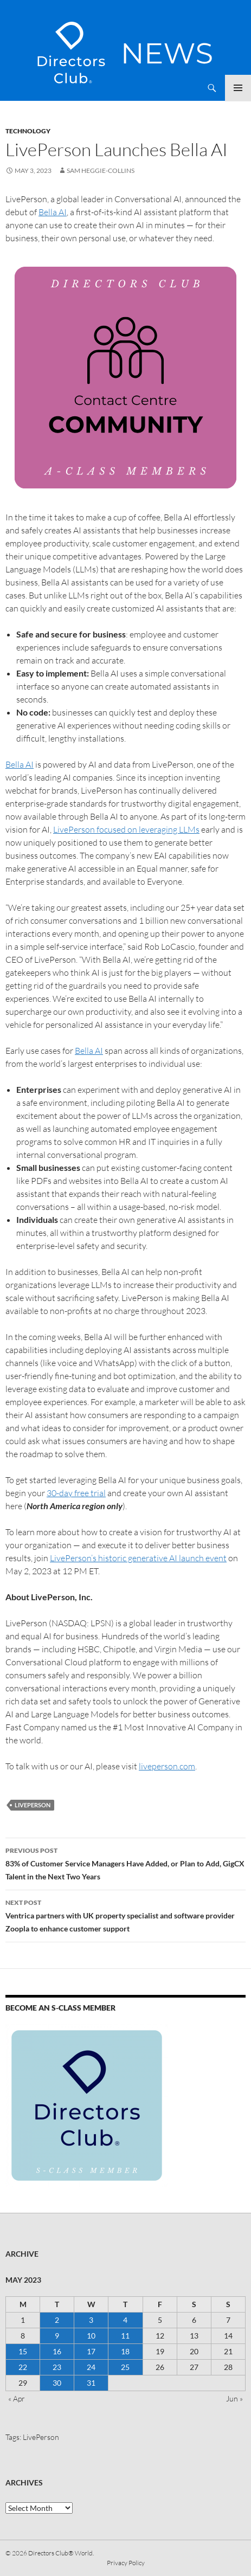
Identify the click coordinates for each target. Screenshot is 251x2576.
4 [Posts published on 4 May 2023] (125, 2319)
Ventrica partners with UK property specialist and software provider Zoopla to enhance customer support (125, 1914)
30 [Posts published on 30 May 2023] (57, 2382)
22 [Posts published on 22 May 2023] (22, 2367)
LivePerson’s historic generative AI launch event (138, 1558)
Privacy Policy (126, 2563)
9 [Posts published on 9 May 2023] (57, 2335)
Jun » (234, 2398)
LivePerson (32, 1804)
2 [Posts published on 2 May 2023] (57, 2319)
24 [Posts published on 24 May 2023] (91, 2367)
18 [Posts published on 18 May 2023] (125, 2351)
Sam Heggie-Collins (100, 170)
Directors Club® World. (61, 2553)
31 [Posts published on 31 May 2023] (91, 2382)
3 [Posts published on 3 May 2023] (91, 2319)
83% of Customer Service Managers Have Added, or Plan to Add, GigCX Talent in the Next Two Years (125, 1862)
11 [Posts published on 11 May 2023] (125, 2335)
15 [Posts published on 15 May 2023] (22, 2351)
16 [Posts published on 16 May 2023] (57, 2351)
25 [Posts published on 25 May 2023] (125, 2367)
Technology (27, 131)
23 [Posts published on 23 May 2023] (57, 2367)
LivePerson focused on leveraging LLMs (126, 829)
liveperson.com (167, 1766)
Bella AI (52, 212)
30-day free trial (76, 1492)
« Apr (16, 2398)
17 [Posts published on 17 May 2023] (91, 2351)
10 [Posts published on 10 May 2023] (91, 2335)
